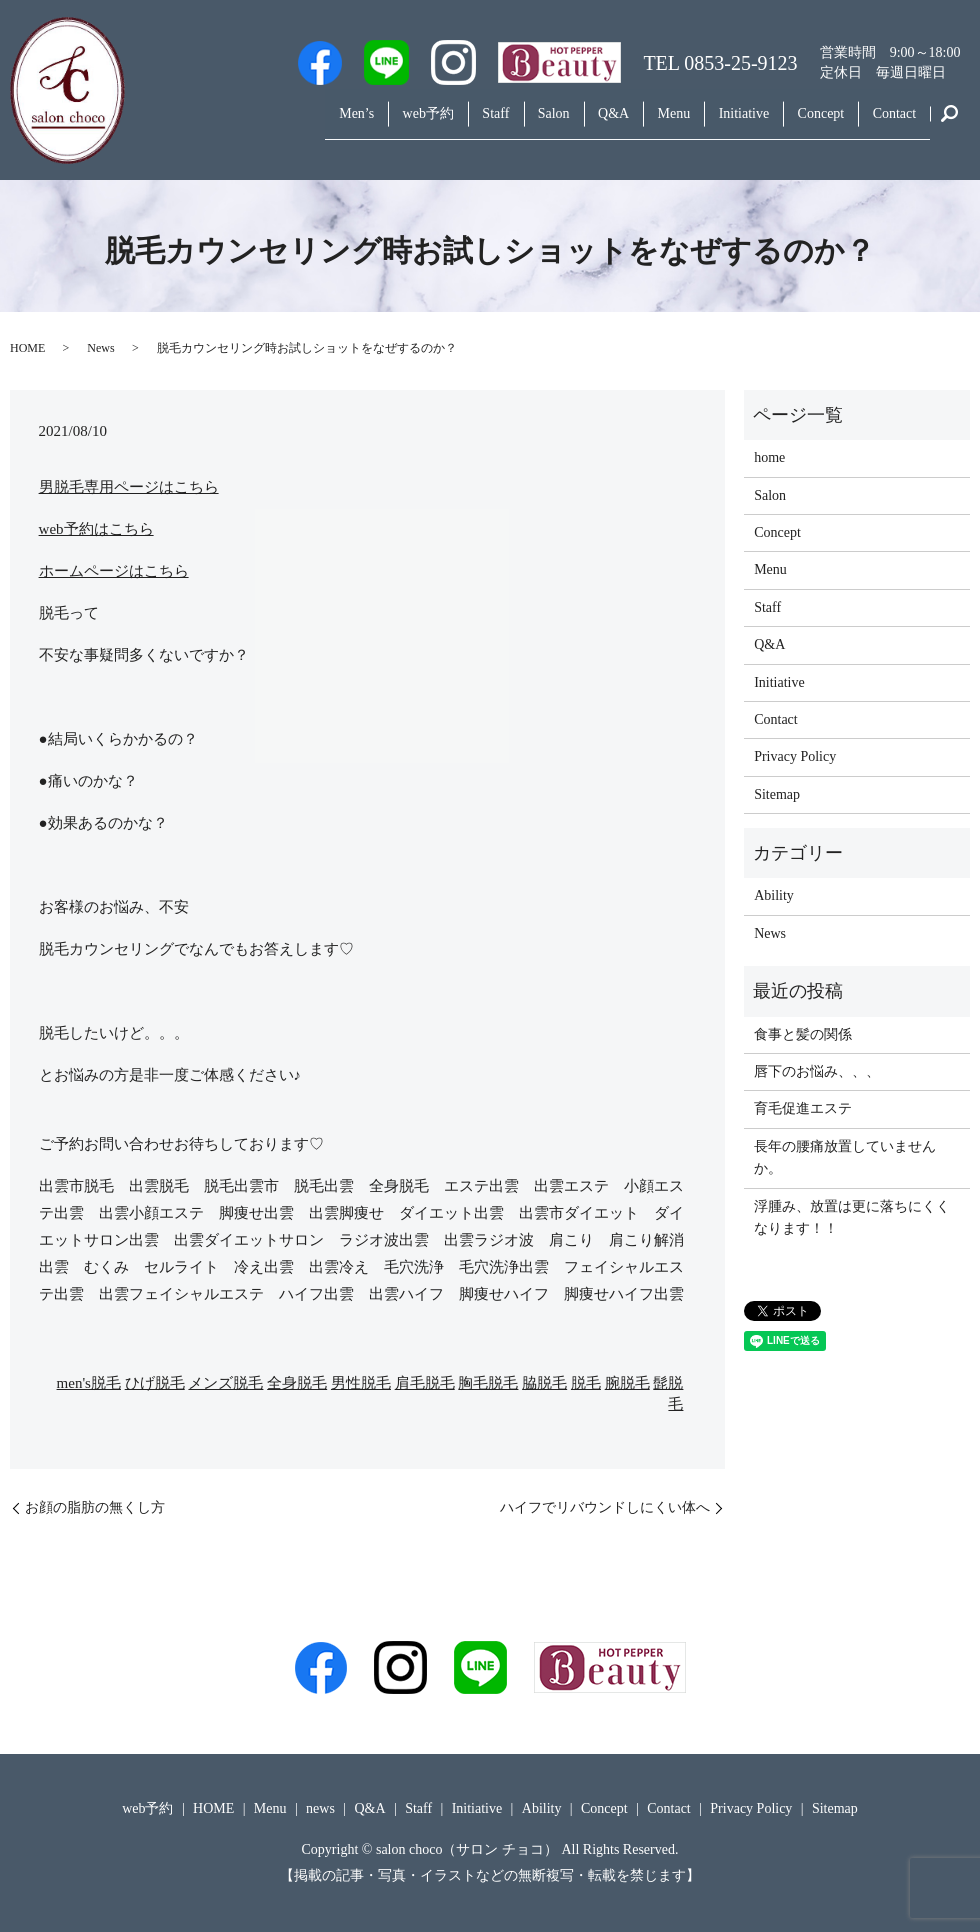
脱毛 (586, 1383)
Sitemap (777, 794)
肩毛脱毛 (425, 1383)
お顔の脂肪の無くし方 (95, 1507)
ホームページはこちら (114, 571)
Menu (636, 123)
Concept (805, 123)
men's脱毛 (89, 1383)
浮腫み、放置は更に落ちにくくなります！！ (852, 1217)
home (769, 457)
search (950, 124)
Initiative (717, 123)
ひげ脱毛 (155, 1383)
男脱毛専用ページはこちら (129, 487)
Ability (774, 895)
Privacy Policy (795, 756)
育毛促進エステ (803, 1108)
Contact (890, 123)
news (320, 1808)
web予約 (347, 123)
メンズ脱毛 (225, 1383)
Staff (426, 123)
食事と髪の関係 (803, 1034)
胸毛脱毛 (488, 1383)
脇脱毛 (544, 1383)
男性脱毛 (361, 1383)
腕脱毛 (627, 1383)
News (100, 348)
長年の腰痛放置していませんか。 (845, 1157)
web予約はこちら (96, 529)
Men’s (265, 123)
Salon (495, 123)
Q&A (565, 123)
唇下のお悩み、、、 (817, 1071)
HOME (27, 348)
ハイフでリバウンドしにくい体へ (605, 1507)
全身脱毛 (297, 1383)
